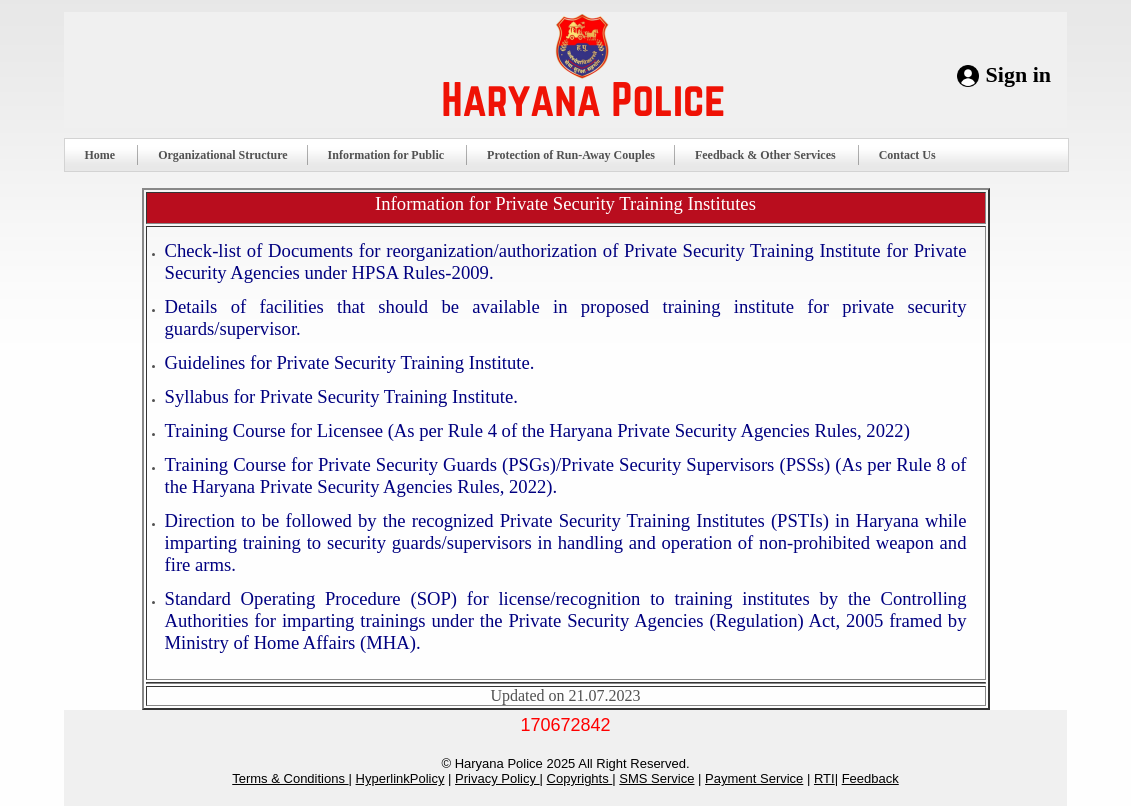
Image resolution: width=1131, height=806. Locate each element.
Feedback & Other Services (773, 155)
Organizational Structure (222, 155)
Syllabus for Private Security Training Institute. (341, 396)
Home (108, 155)
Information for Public (394, 155)
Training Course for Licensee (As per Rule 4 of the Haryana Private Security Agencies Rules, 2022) (537, 430)
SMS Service (656, 778)
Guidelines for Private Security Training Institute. (350, 362)
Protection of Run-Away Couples (571, 155)
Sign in (1018, 74)
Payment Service (754, 778)
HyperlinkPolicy (400, 778)
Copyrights (580, 778)
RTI (824, 778)
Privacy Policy (497, 778)
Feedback (870, 778)
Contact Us (915, 155)
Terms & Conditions (290, 778)
